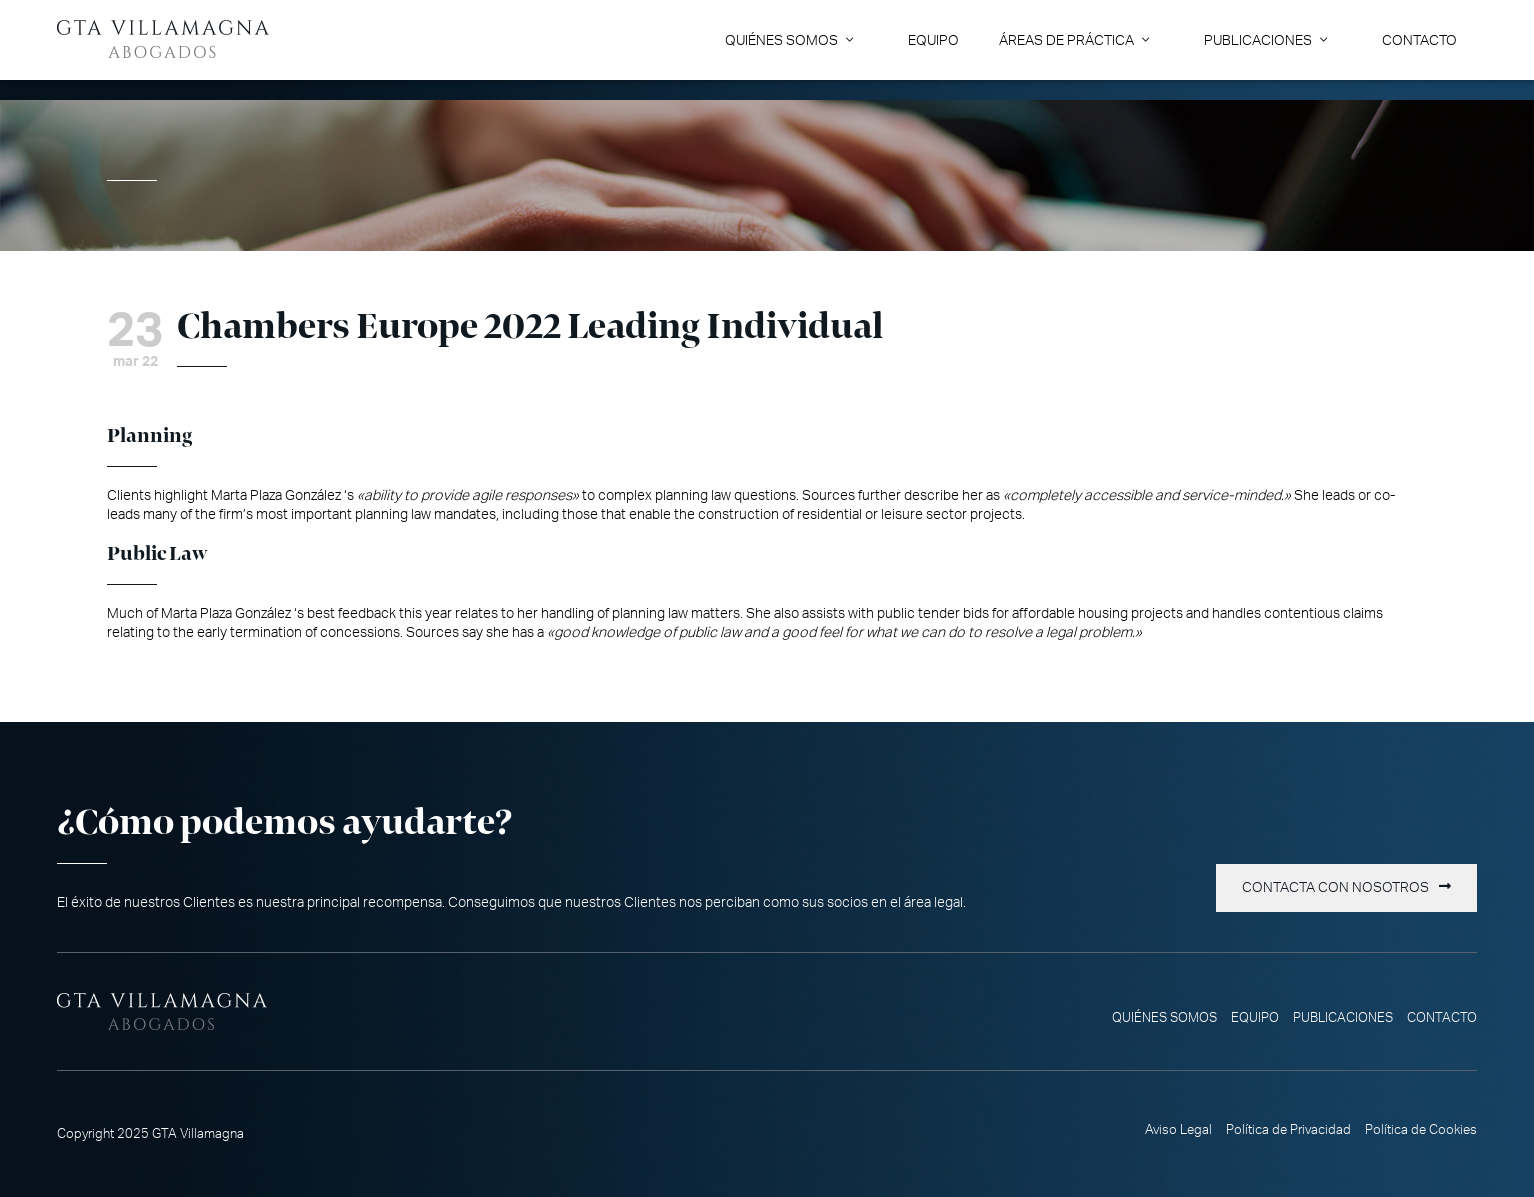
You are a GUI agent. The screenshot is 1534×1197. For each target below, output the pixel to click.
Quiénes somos (781, 40)
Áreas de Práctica (1066, 40)
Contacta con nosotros (1335, 888)
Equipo (933, 40)
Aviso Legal (1178, 1130)
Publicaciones (1258, 40)
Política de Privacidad (1288, 1130)
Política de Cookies (1421, 1130)
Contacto (1419, 40)
